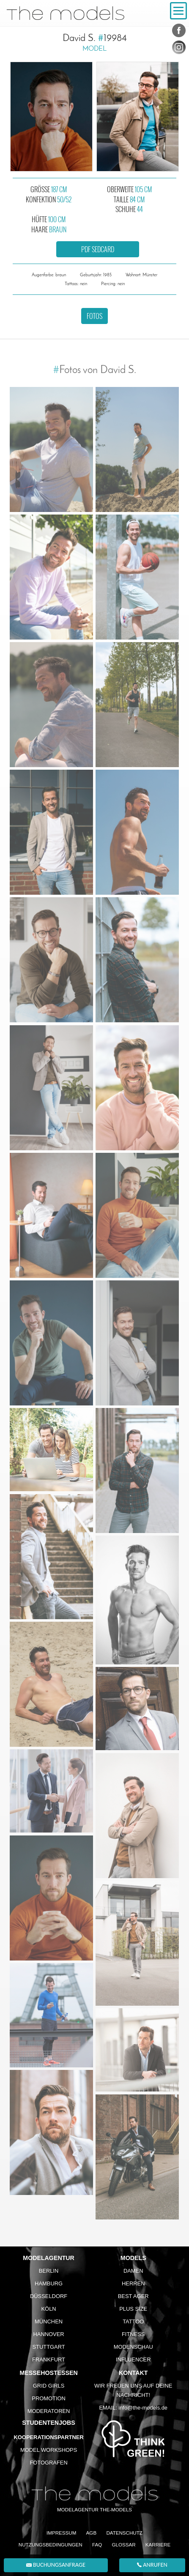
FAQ (97, 2544)
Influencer (133, 2359)
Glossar (123, 2544)
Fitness (133, 2334)
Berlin (49, 2271)
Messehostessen (48, 2372)
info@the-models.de (142, 2407)
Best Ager (133, 2296)
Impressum (61, 2532)
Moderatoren (48, 2411)
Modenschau (133, 2347)
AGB (91, 2532)
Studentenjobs (48, 2422)
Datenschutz (124, 2532)
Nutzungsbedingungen (50, 2544)
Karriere (157, 2544)
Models (133, 2258)
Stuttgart (48, 2347)
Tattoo (133, 2321)
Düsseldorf (48, 2296)
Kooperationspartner (48, 2437)
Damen (133, 2271)
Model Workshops (48, 2450)
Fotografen (48, 2462)
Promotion (49, 2398)
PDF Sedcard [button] (97, 249)
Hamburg (49, 2283)
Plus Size (133, 2309)
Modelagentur (48, 2258)
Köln (48, 2309)
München (49, 2321)
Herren (133, 2283)
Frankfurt (48, 2359)
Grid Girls (49, 2386)
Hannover (48, 2334)
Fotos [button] (94, 316)
